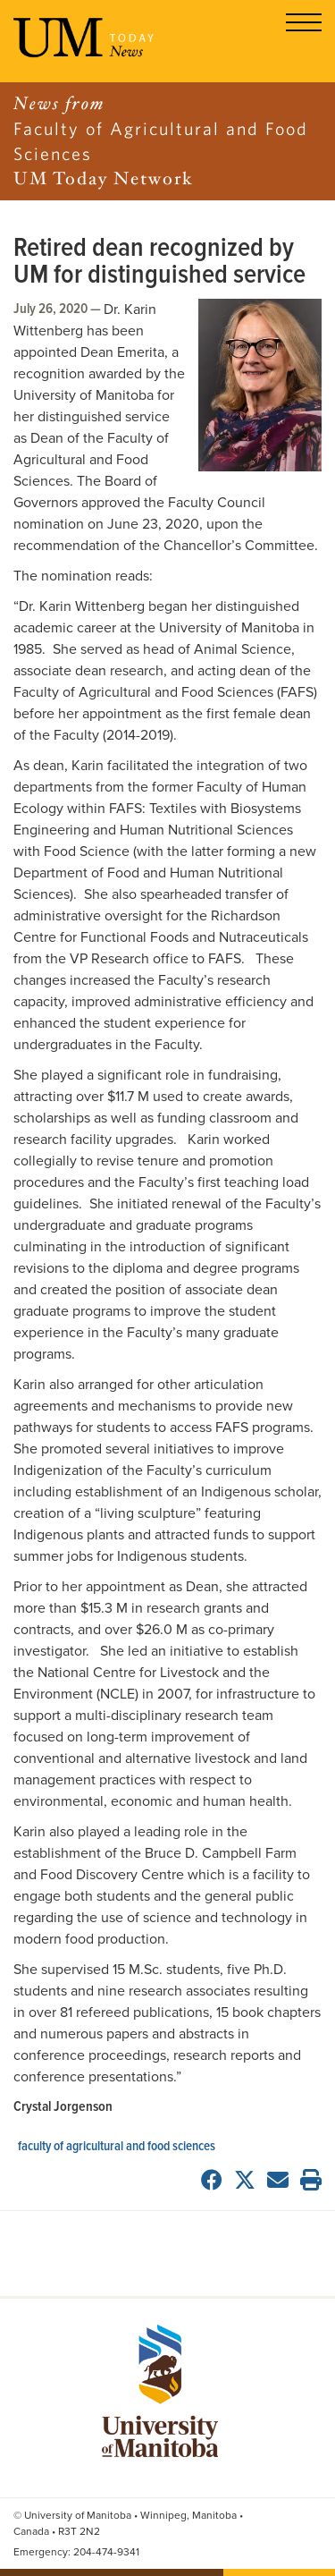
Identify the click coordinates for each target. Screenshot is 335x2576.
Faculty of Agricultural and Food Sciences (116, 2147)
